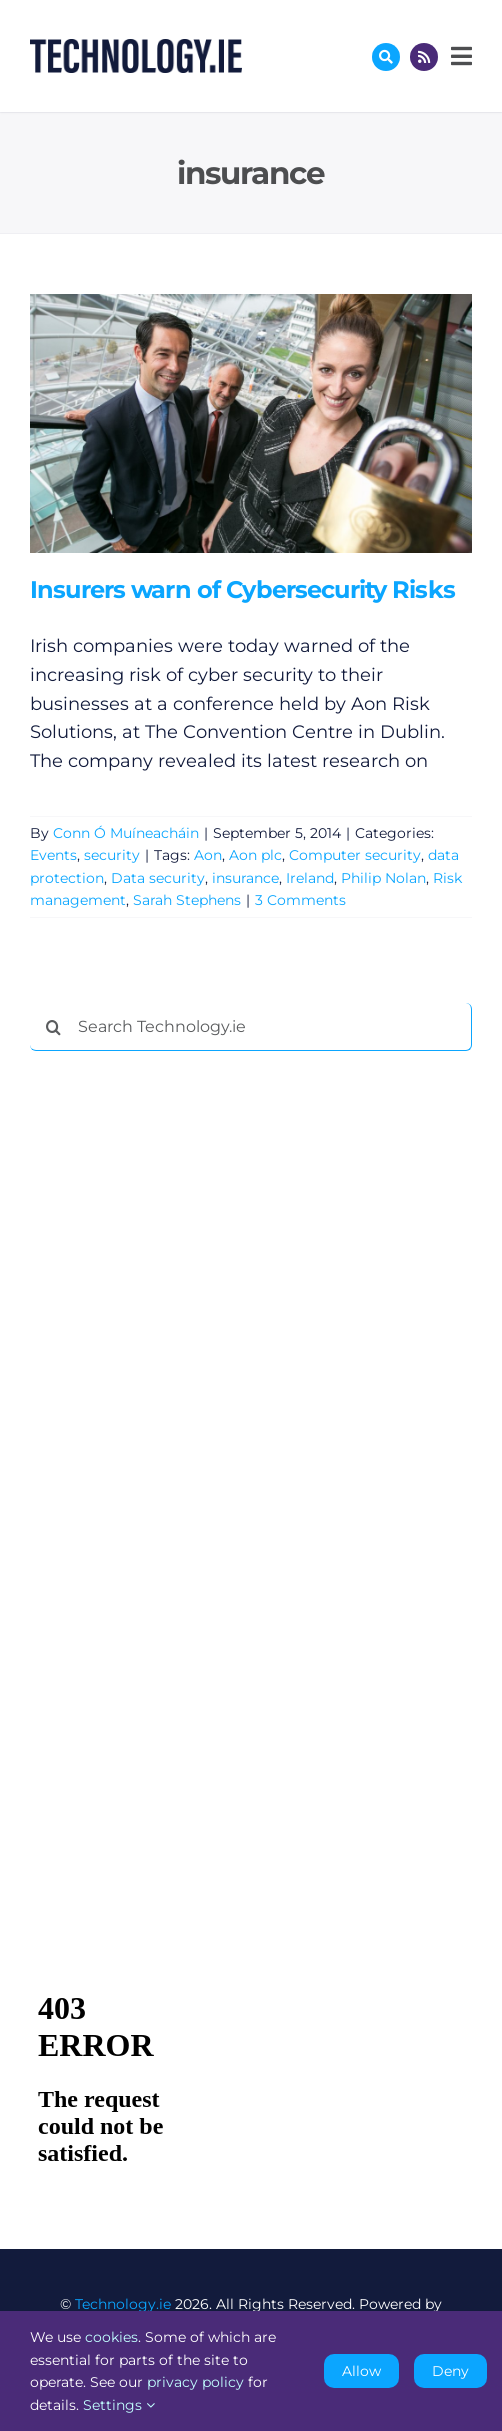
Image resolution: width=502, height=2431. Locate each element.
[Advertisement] (180, 1371)
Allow (361, 2371)
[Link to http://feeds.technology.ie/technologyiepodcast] (424, 57)
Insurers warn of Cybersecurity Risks (242, 589)
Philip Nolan (383, 878)
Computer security (355, 855)
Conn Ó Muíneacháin (126, 833)
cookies (111, 2337)
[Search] (54, 1027)
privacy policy (195, 2382)
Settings (119, 2405)
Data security (158, 878)
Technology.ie (123, 2304)
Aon (208, 855)
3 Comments (300, 900)
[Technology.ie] (136, 48)
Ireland (310, 878)
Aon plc (255, 855)
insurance (245, 878)
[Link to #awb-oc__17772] (386, 57)
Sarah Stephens (187, 900)
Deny (450, 2371)
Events (53, 855)
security (112, 855)
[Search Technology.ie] (251, 1027)
